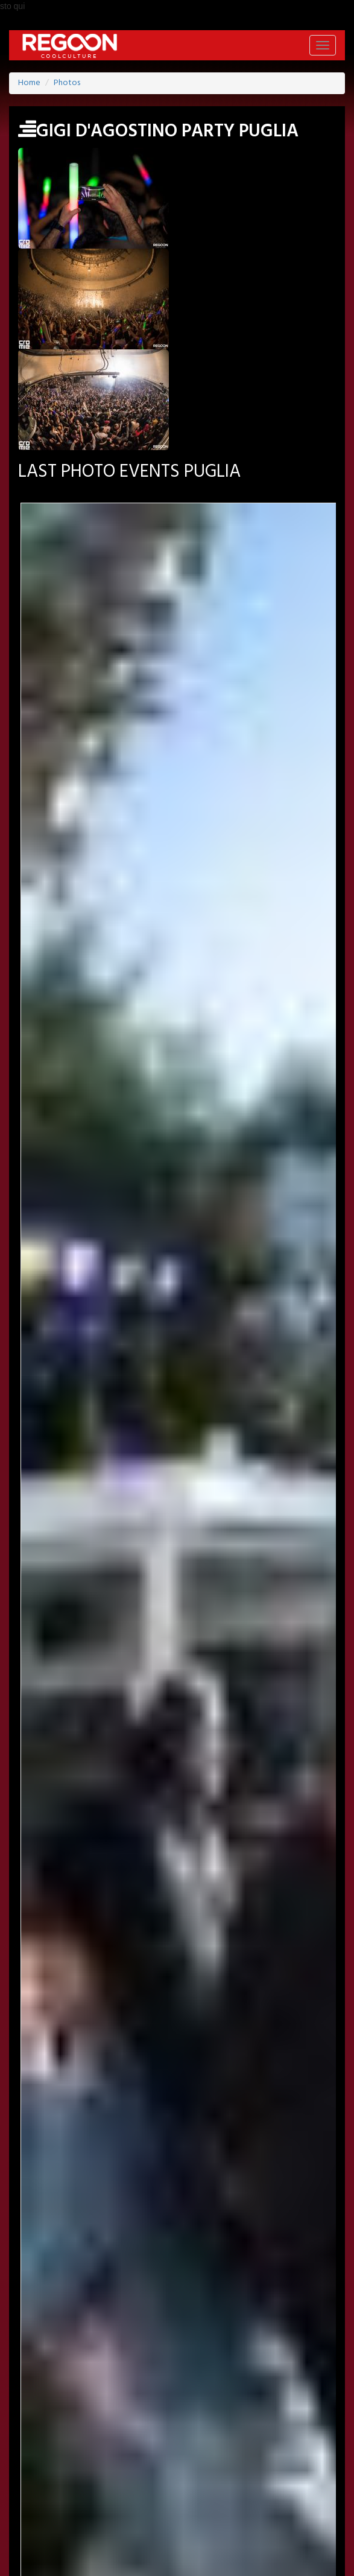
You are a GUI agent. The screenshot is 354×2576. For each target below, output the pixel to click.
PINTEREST (192, 2365)
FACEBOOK (82, 2365)
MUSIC (222, 2450)
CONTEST (75, 2469)
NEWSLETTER (167, 2332)
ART (90, 2450)
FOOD (265, 2450)
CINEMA (176, 2450)
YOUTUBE (249, 2365)
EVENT (112, 2398)
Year (177, 1045)
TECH (305, 2450)
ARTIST (213, 2398)
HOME (69, 2398)
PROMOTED (267, 2398)
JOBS (115, 2332)
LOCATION (163, 2398)
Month (177, 1000)
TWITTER (137, 2365)
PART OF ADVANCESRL (177, 2525)
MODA (130, 2450)
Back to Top (45, 2569)
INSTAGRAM (308, 2365)
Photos (67, 83)
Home (29, 83)
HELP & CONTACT (177, 2540)
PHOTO (31, 2417)
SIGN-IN (72, 2332)
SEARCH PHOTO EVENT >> (177, 1195)
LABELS (322, 2398)
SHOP (28, 2469)
